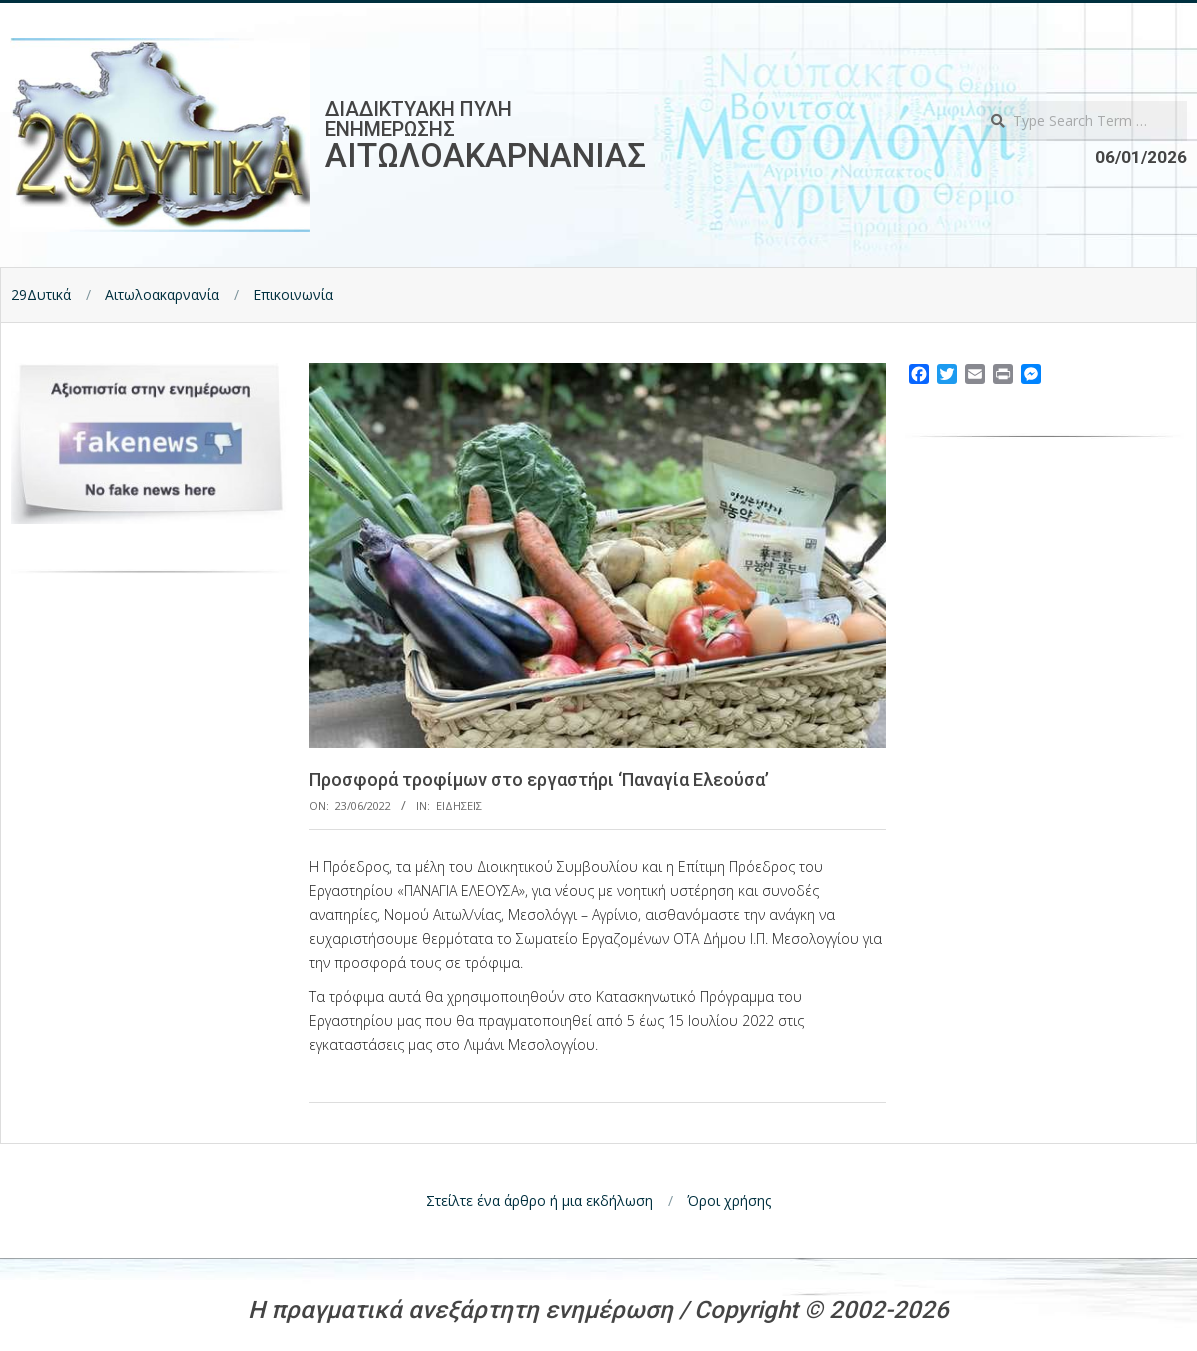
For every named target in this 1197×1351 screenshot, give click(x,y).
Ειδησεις (459, 805)
